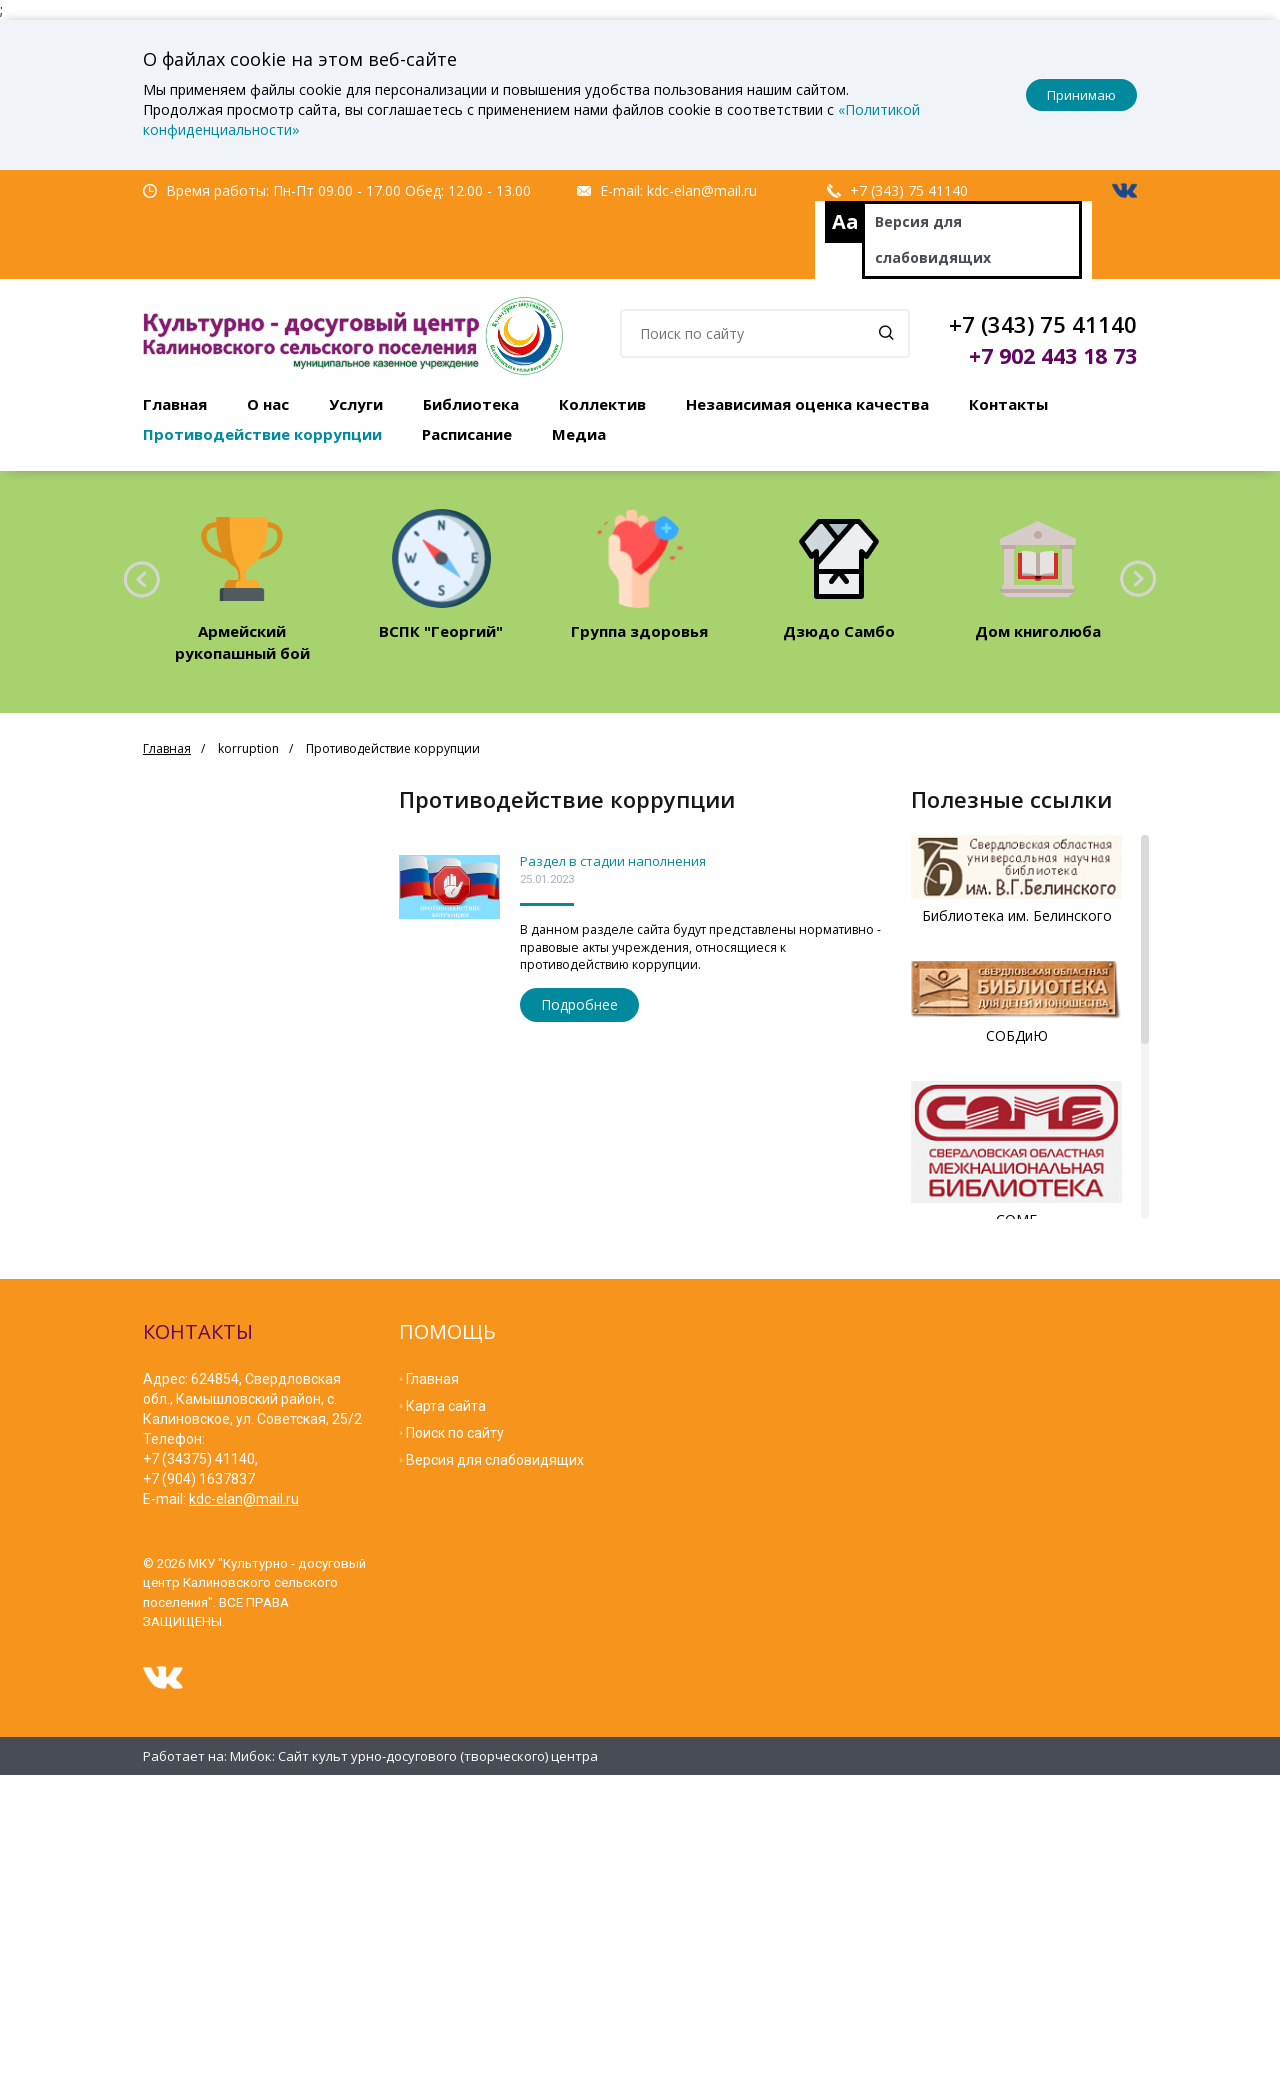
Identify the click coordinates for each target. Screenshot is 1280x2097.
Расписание (467, 434)
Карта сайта (446, 1400)
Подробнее (579, 1004)
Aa (845, 221)
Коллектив (602, 404)
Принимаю (1081, 95)
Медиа (579, 434)
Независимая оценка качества (807, 404)
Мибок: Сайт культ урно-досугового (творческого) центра (414, 1750)
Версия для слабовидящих (933, 239)
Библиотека (471, 404)
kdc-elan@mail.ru (702, 190)
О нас (268, 404)
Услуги (356, 404)
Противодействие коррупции (262, 434)
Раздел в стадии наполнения (613, 861)
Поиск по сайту (455, 1427)
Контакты (1008, 404)
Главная (175, 404)
